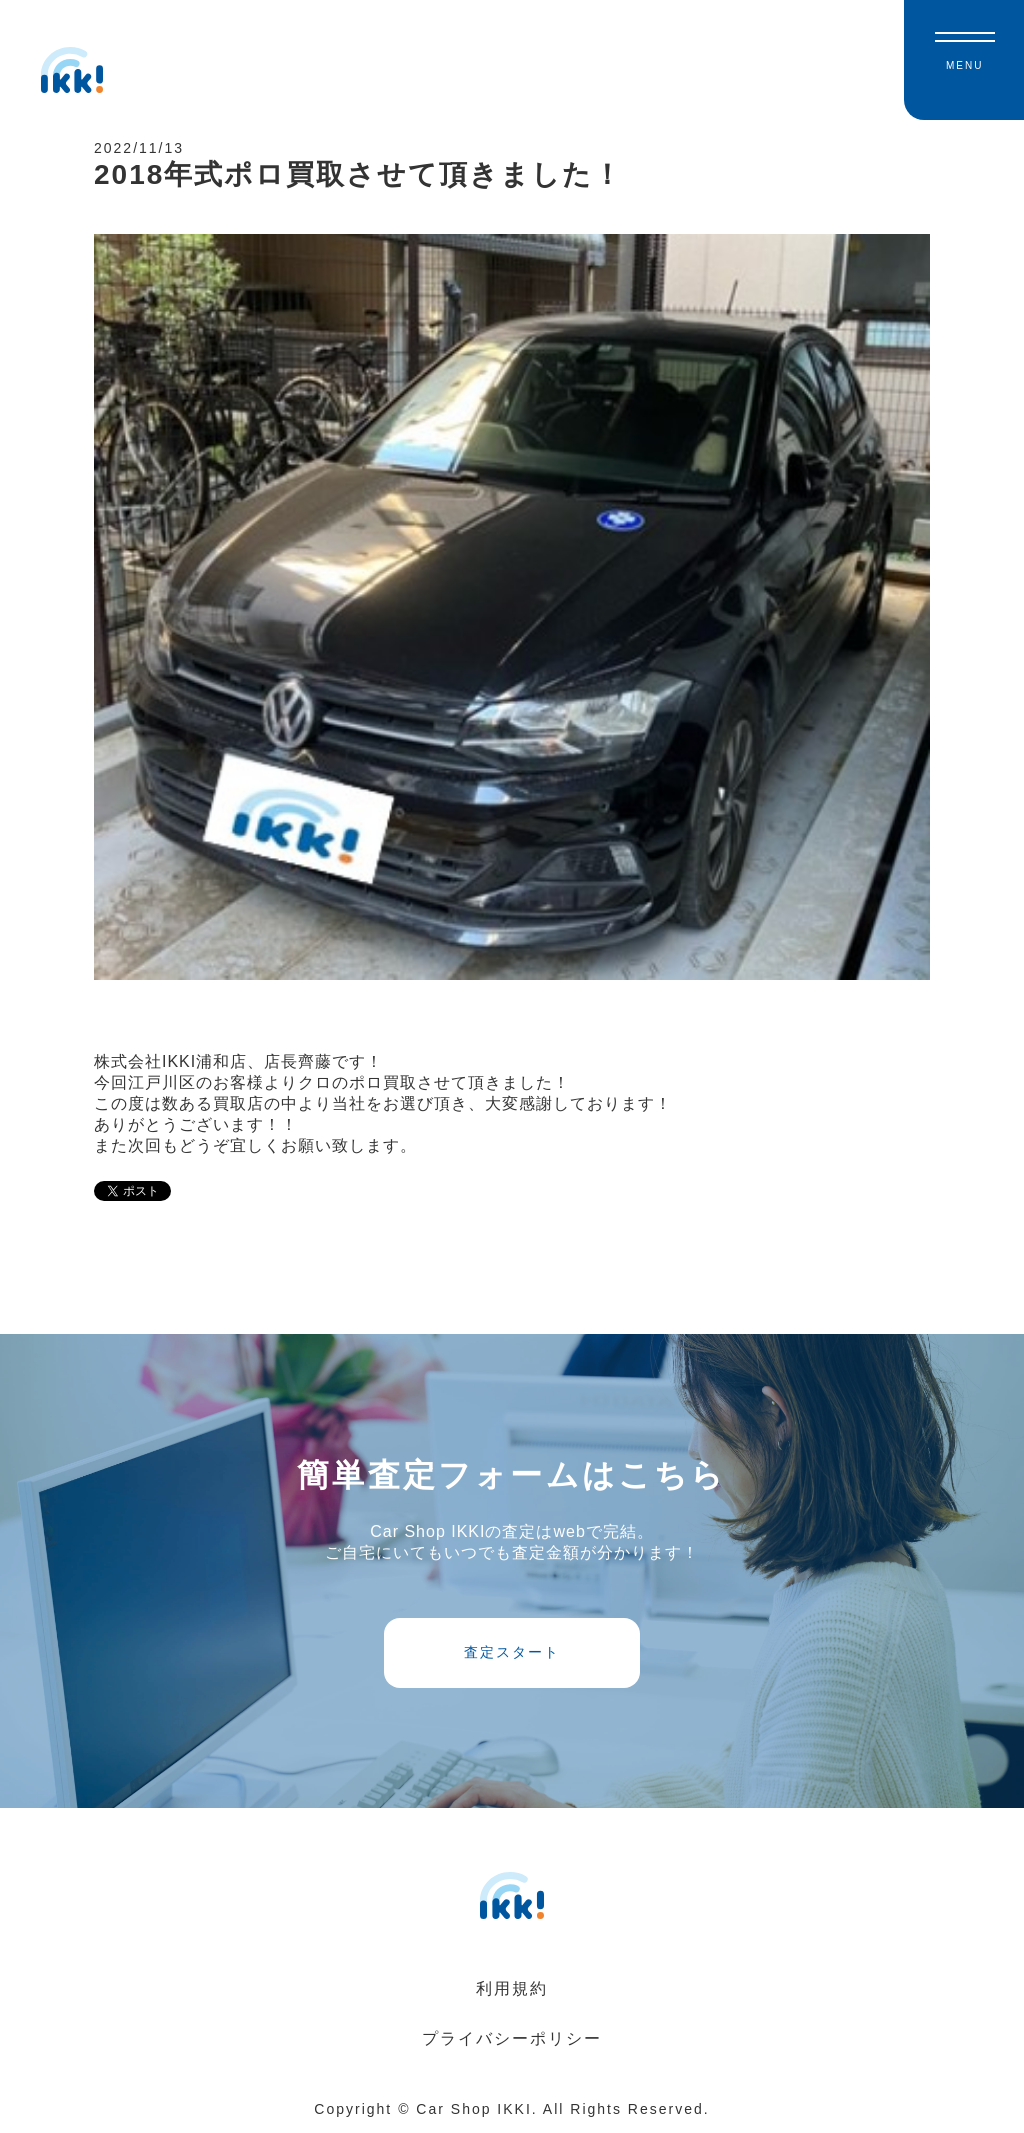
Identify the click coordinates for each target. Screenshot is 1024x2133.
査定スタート (512, 1652)
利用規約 (512, 1988)
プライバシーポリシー (512, 2038)
